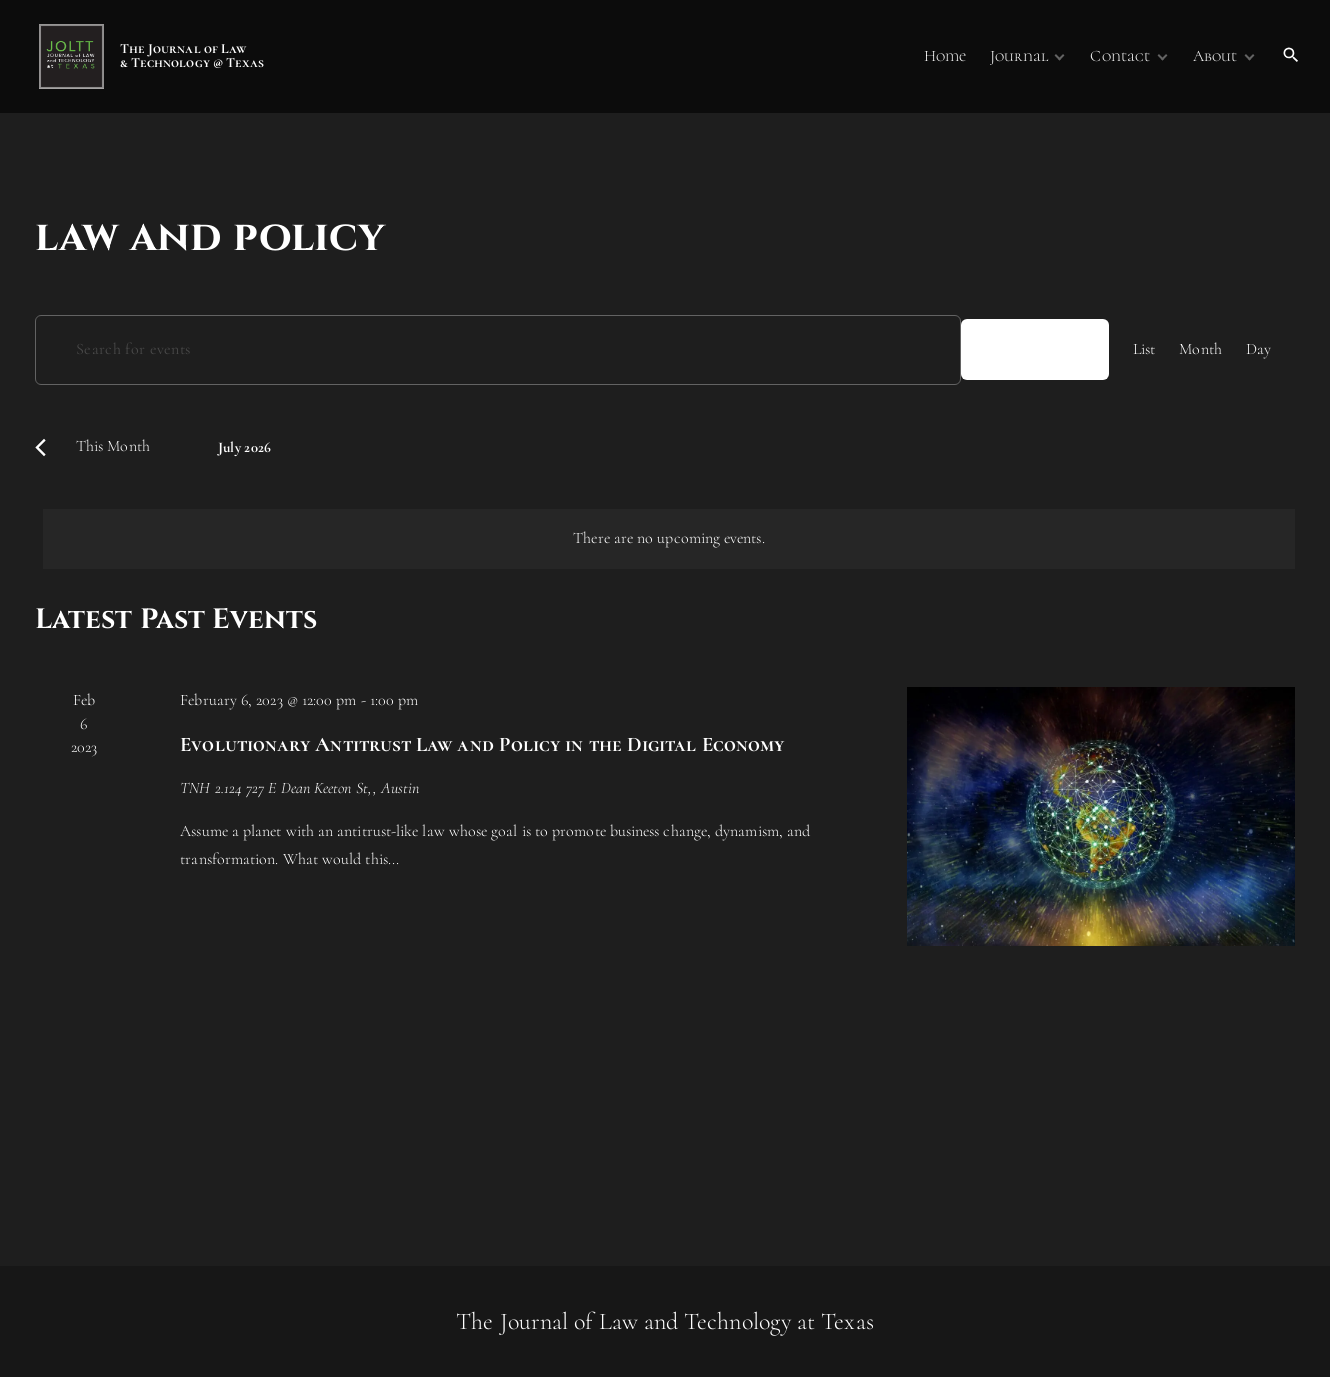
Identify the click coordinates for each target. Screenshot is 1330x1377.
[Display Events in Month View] (1200, 350)
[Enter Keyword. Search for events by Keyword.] (498, 350)
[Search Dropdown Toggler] (1291, 56)
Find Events (1035, 349)
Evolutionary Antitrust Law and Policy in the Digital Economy (482, 744)
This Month (113, 446)
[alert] (669, 539)
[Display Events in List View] (1144, 350)
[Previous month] (40, 447)
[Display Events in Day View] (1258, 350)
